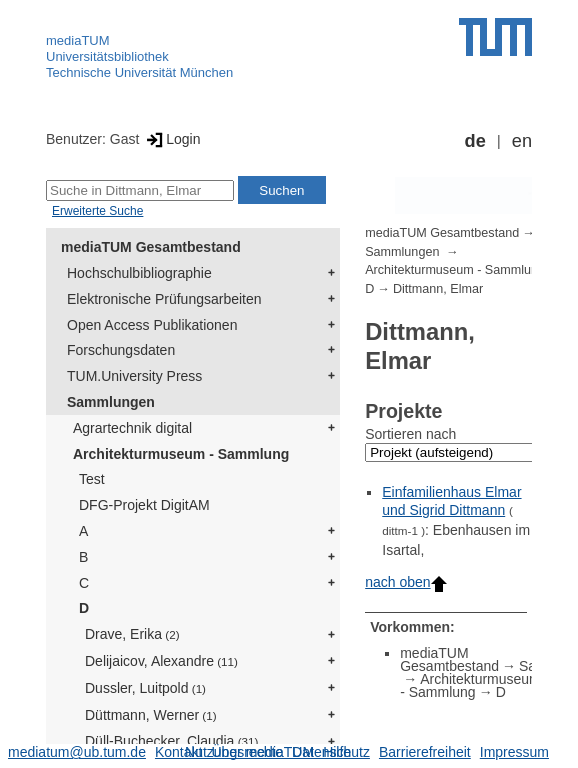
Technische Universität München (139, 72)
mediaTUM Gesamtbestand (151, 247)
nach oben (405, 582)
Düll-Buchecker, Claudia (171, 741)
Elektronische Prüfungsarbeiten (164, 299)
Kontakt (178, 752)
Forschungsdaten (121, 350)
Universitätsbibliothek (107, 56)
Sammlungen (111, 402)
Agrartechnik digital (132, 428)
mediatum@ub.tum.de (77, 752)
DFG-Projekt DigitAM (144, 505)
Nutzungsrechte (234, 752)
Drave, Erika (132, 634)
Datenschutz (331, 752)
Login (171, 139)
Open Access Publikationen (152, 325)
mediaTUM (78, 40)
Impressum (514, 752)
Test (92, 479)
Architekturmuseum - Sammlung (181, 454)
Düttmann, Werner (151, 715)
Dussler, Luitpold (145, 688)
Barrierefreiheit (425, 752)
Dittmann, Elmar (438, 289)
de (475, 141)
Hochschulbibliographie (139, 273)
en (522, 141)
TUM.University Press (134, 376)
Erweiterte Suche (97, 211)
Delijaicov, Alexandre (161, 661)
